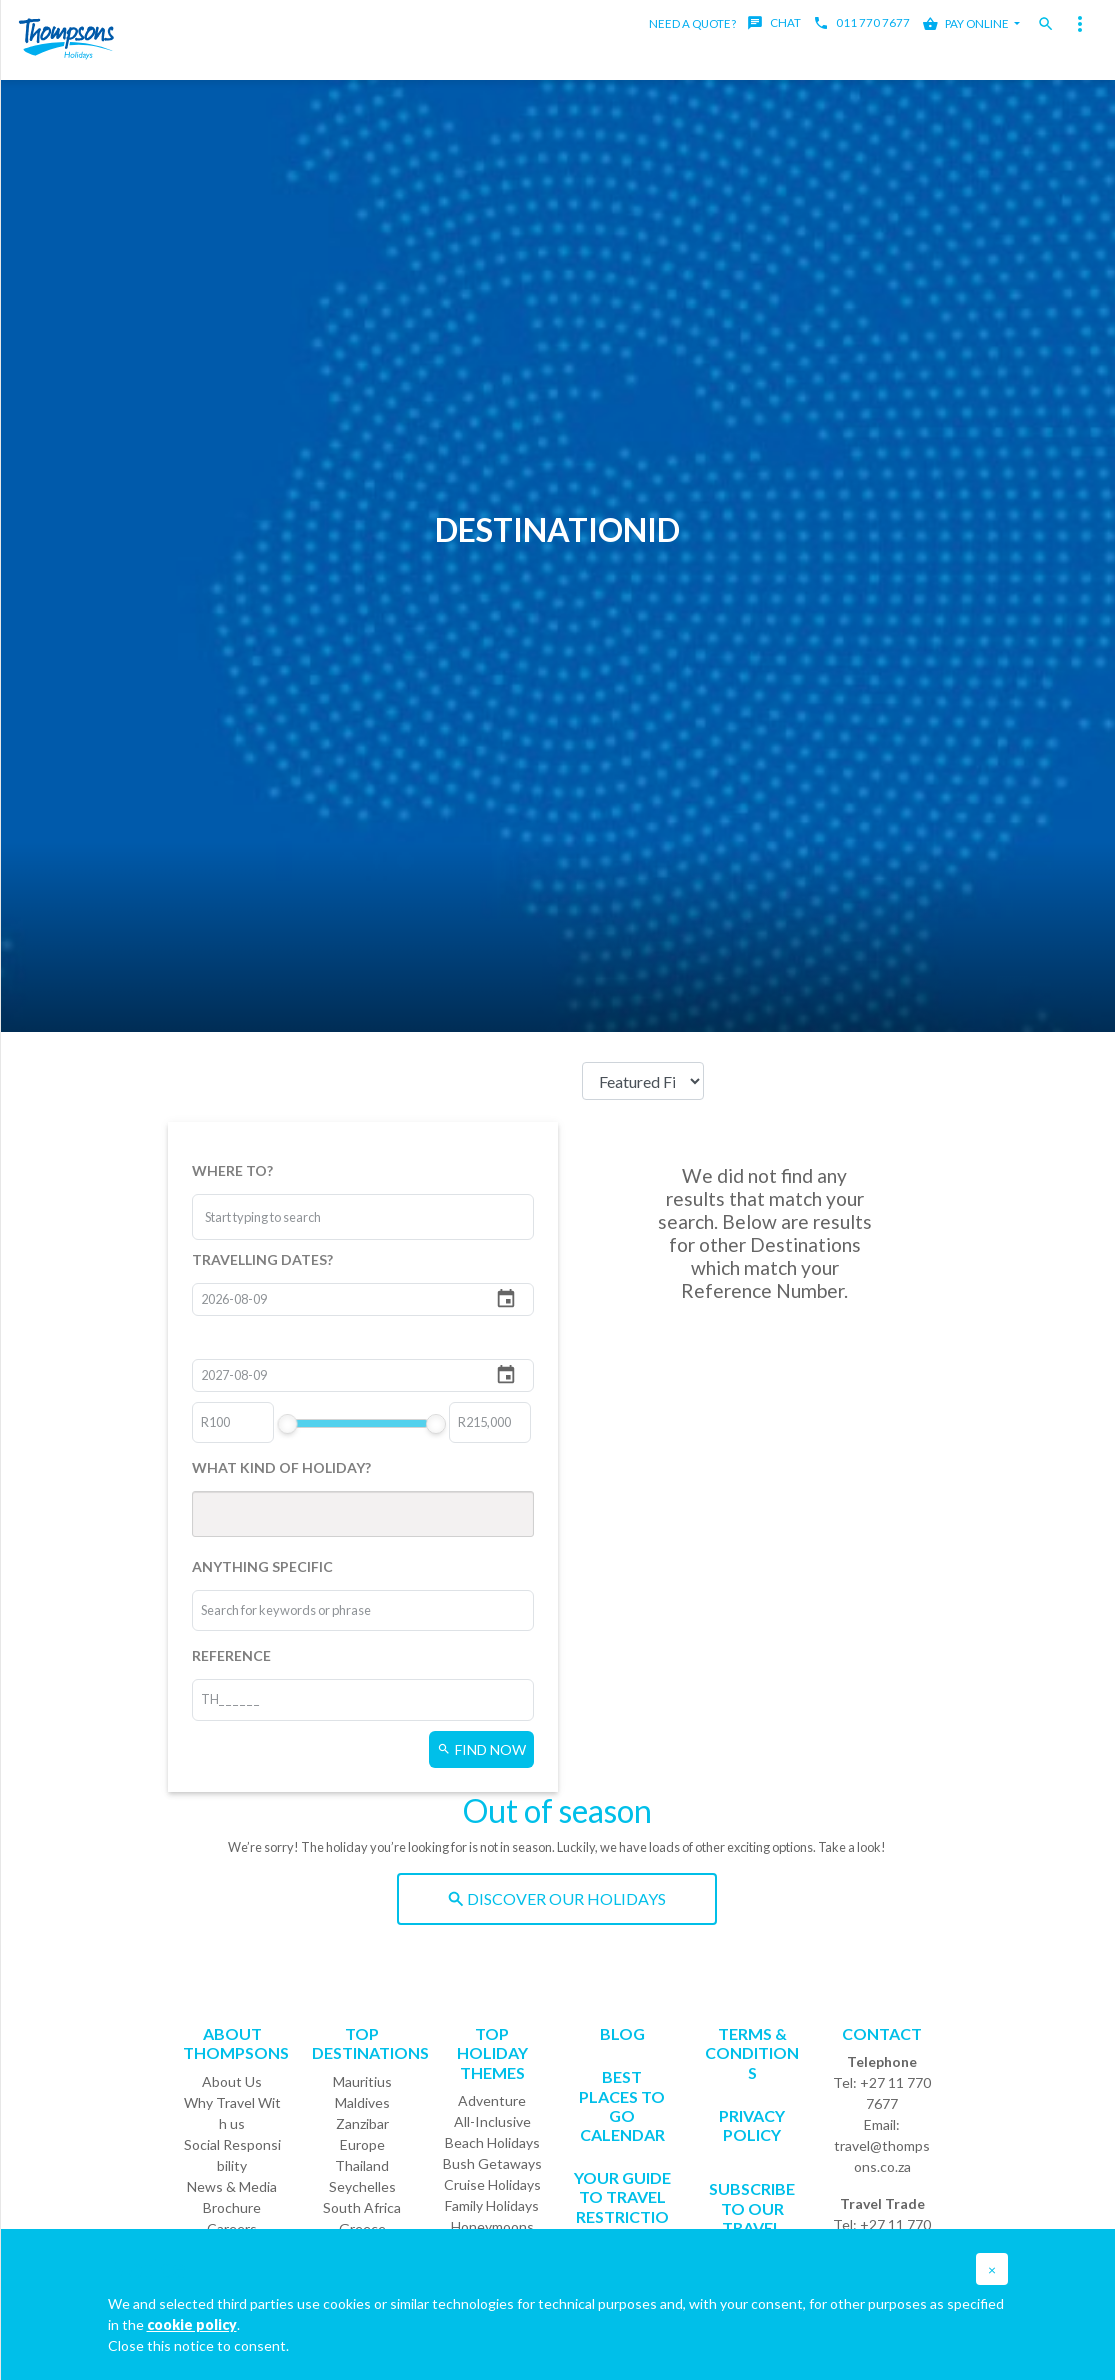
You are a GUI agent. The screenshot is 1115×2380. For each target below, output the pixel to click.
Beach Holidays (492, 2142)
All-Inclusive (492, 2121)
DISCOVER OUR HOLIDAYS (557, 1898)
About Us (232, 2081)
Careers (232, 2228)
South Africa (362, 2207)
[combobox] (280, 1217)
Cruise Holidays (492, 2184)
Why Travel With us (232, 2113)
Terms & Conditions (752, 2052)
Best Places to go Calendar (622, 2105)
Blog (622, 2033)
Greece (362, 2228)
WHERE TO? (232, 1170)
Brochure (232, 2207)
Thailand (362, 2165)
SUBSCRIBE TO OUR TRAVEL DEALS (752, 2217)
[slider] (287, 1424)
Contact (882, 2033)
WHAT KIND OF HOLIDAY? (281, 1467)
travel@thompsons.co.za (882, 2156)
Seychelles (362, 2186)
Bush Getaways (492, 2163)
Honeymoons (492, 2226)
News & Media (232, 2186)
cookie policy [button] (192, 2324)
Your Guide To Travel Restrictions (622, 2206)
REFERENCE (231, 1655)
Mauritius (362, 2081)
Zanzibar (362, 2123)
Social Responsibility (232, 2155)
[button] (992, 2269)
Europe (362, 2144)
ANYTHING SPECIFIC (262, 1566)
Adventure (492, 2100)
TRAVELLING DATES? (262, 1259)
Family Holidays (492, 2205)
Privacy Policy (752, 2125)
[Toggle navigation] (1080, 24)
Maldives (362, 2102)
